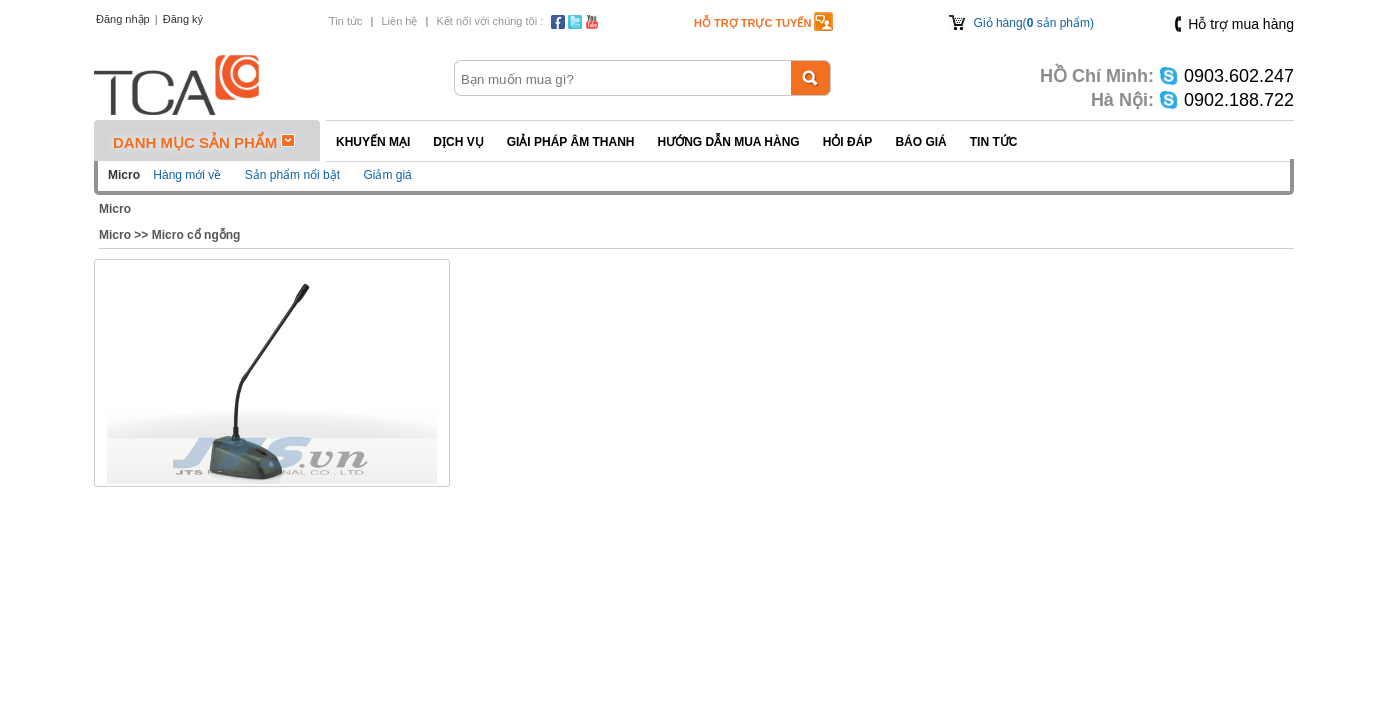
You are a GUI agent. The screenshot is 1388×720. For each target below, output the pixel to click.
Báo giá (920, 142)
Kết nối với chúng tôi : (489, 21)
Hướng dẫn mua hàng (728, 142)
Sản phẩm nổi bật (292, 175)
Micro (115, 209)
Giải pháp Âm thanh (571, 142)
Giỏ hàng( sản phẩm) (1034, 23)
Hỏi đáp (848, 142)
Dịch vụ (458, 142)
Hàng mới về (187, 175)
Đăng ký (183, 19)
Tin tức (346, 21)
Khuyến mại (373, 142)
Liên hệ (399, 21)
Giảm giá (387, 175)
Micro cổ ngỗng (196, 235)
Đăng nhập (123, 19)
